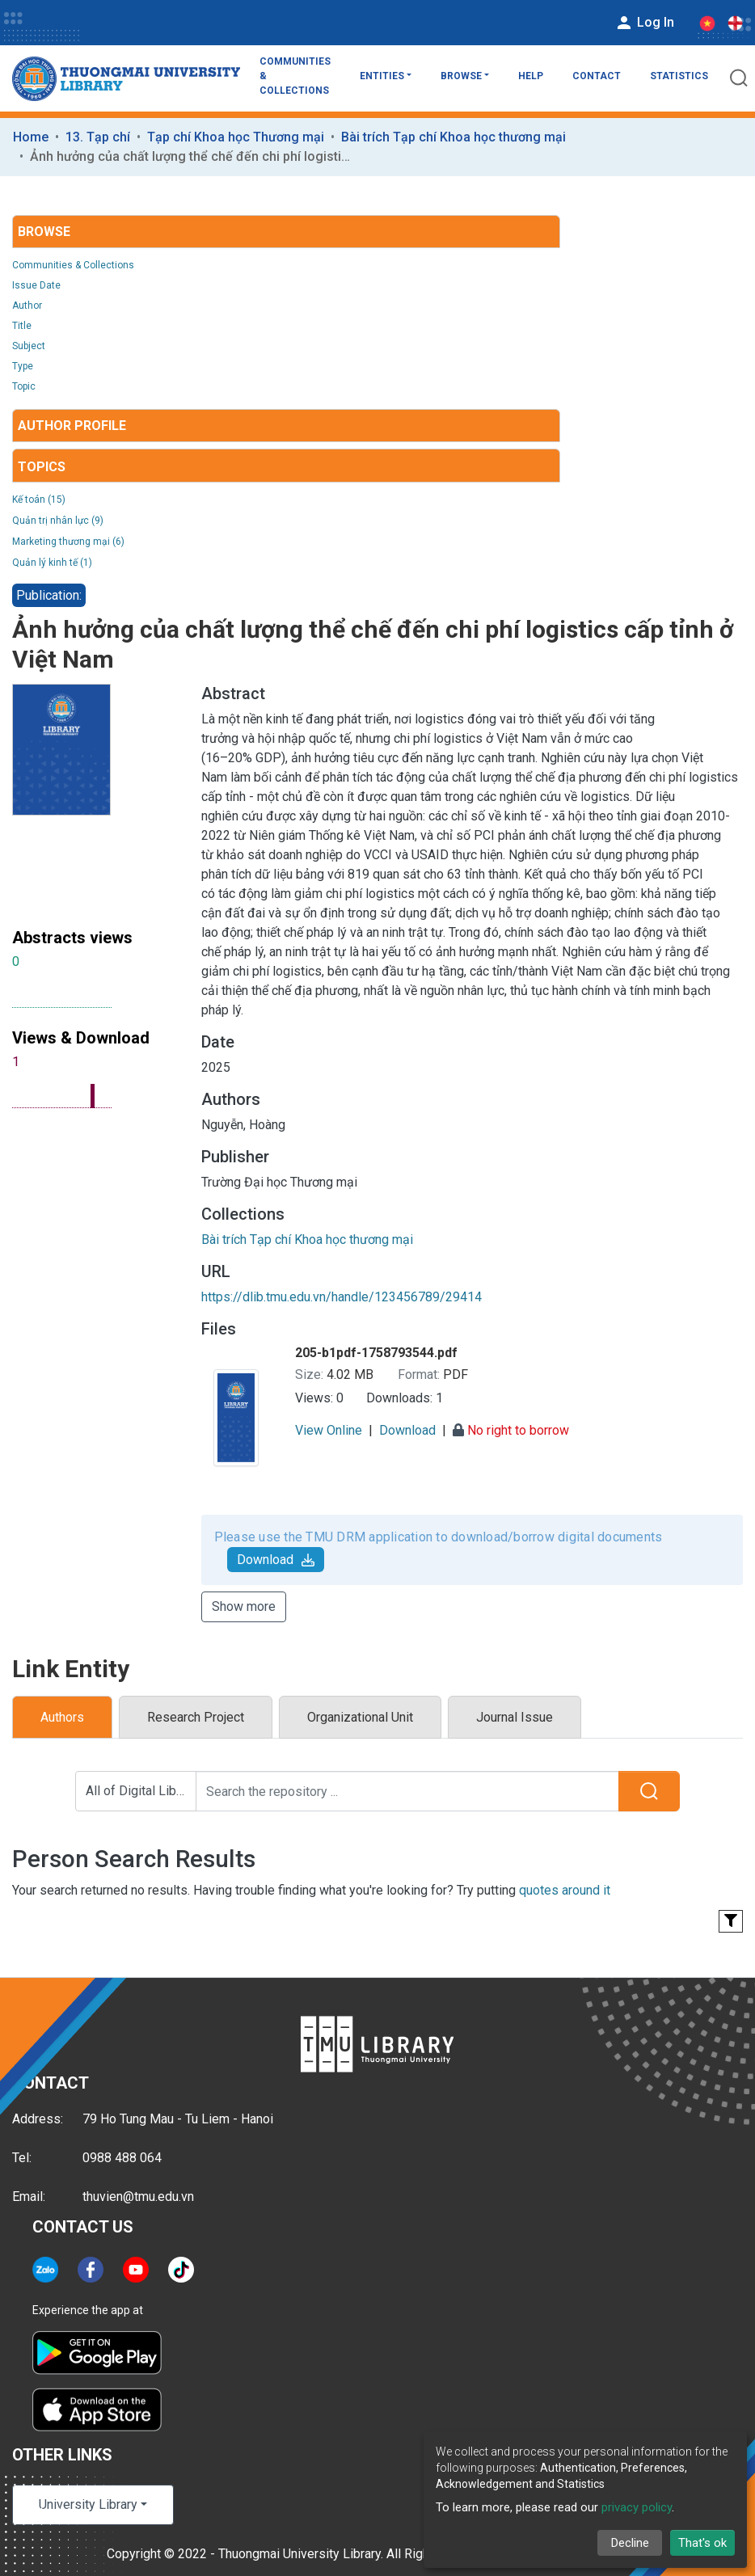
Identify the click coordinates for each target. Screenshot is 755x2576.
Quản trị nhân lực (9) (57, 520)
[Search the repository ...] (407, 1791)
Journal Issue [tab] (514, 1717)
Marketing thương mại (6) (68, 541)
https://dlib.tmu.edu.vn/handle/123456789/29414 (341, 1297)
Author (27, 305)
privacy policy (636, 2507)
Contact (596, 76)
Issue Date (36, 285)
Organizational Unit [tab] (360, 1717)
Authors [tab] (62, 1717)
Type (22, 366)
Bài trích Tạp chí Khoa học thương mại (453, 137)
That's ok (702, 2543)
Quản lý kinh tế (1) (52, 562)
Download (275, 1559)
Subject (28, 346)
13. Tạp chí (97, 137)
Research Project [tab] (195, 1717)
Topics (41, 466)
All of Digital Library (141, 1790)
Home (31, 137)
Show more (244, 1606)
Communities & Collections (295, 76)
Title (22, 325)
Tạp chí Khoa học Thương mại (235, 137)
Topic (24, 386)
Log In (644, 22)
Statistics (679, 76)
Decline (630, 2543)
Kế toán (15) (38, 499)
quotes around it (564, 1890)
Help (530, 76)
